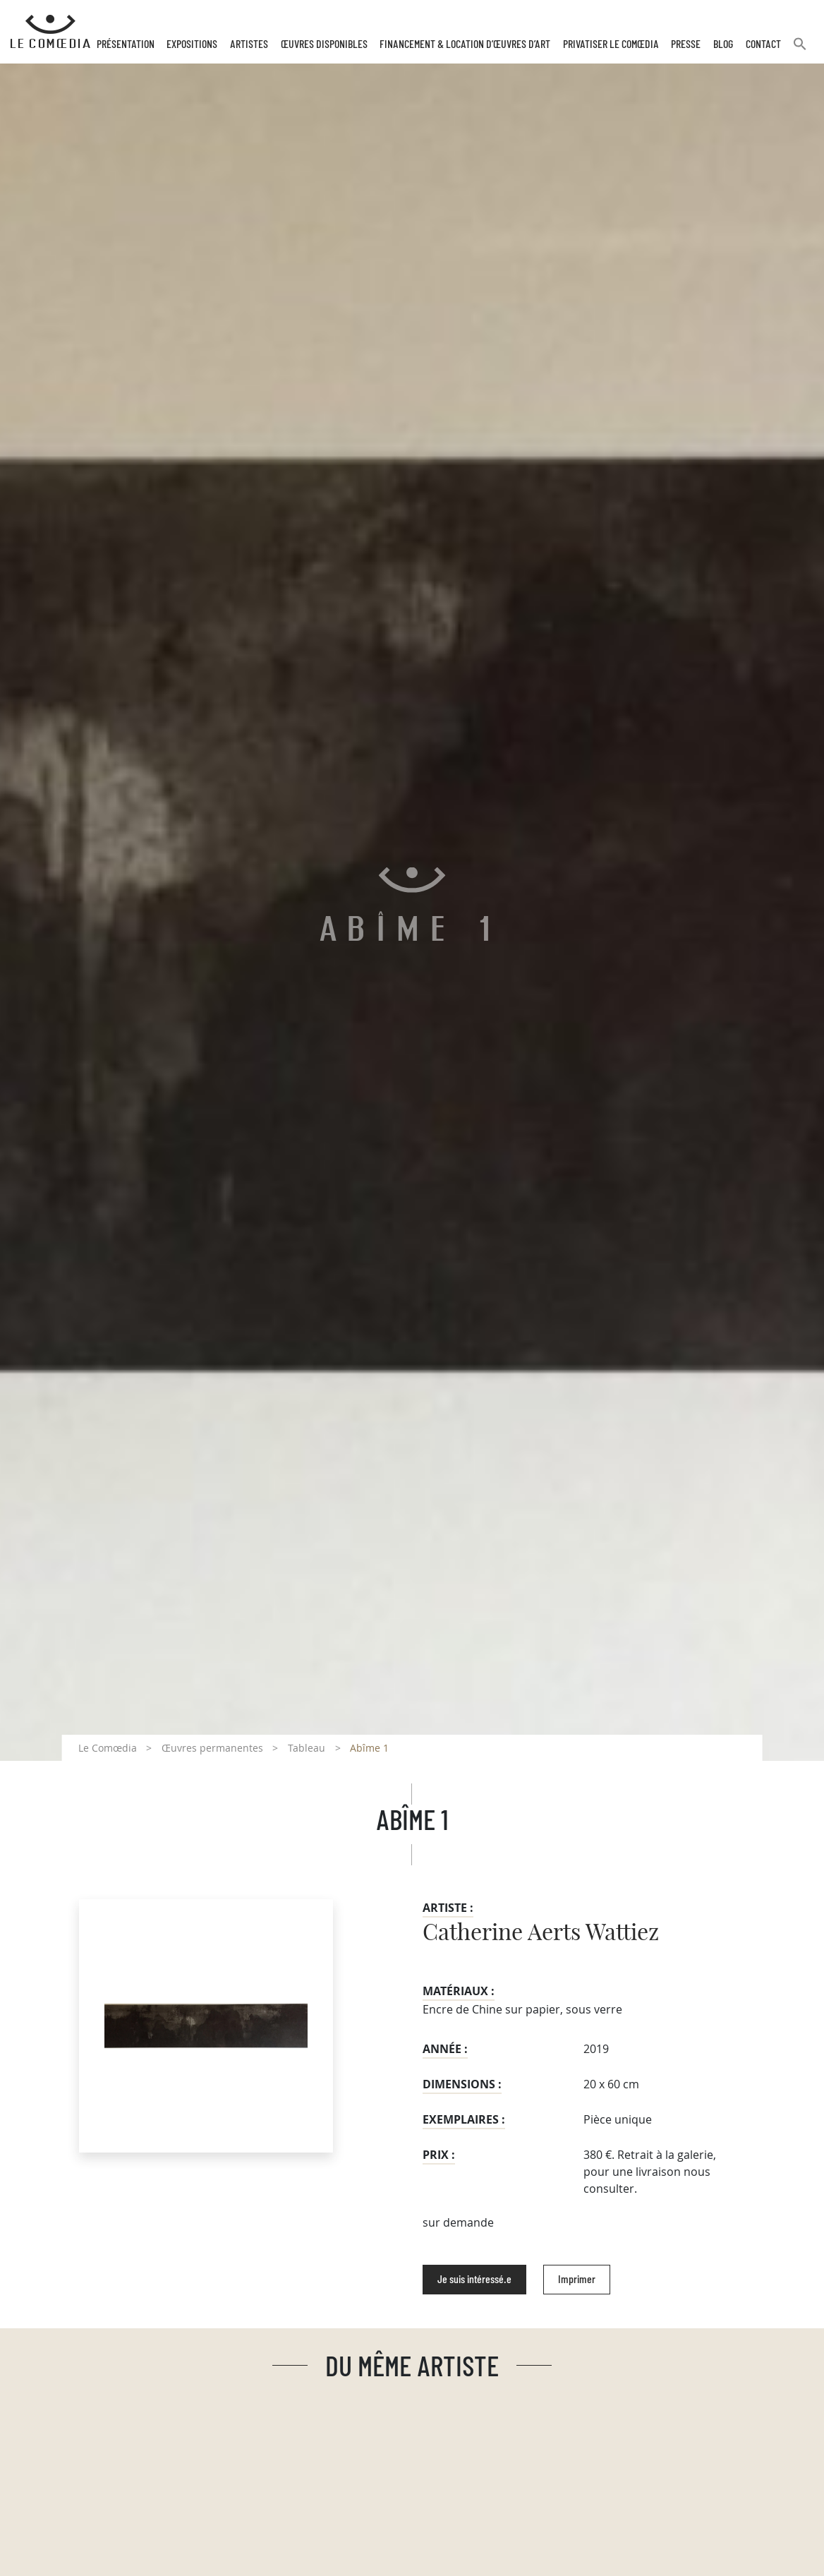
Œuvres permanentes (212, 1748)
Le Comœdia (107, 1748)
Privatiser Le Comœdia (611, 44)
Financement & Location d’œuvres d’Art (465, 44)
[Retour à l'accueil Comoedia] (50, 32)
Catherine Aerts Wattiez (541, 1933)
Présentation (125, 44)
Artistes (249, 44)
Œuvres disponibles (324, 44)
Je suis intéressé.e (474, 2279)
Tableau (306, 1748)
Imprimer (576, 2279)
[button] (800, 50)
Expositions (191, 44)
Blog (723, 44)
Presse (686, 44)
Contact (763, 44)
